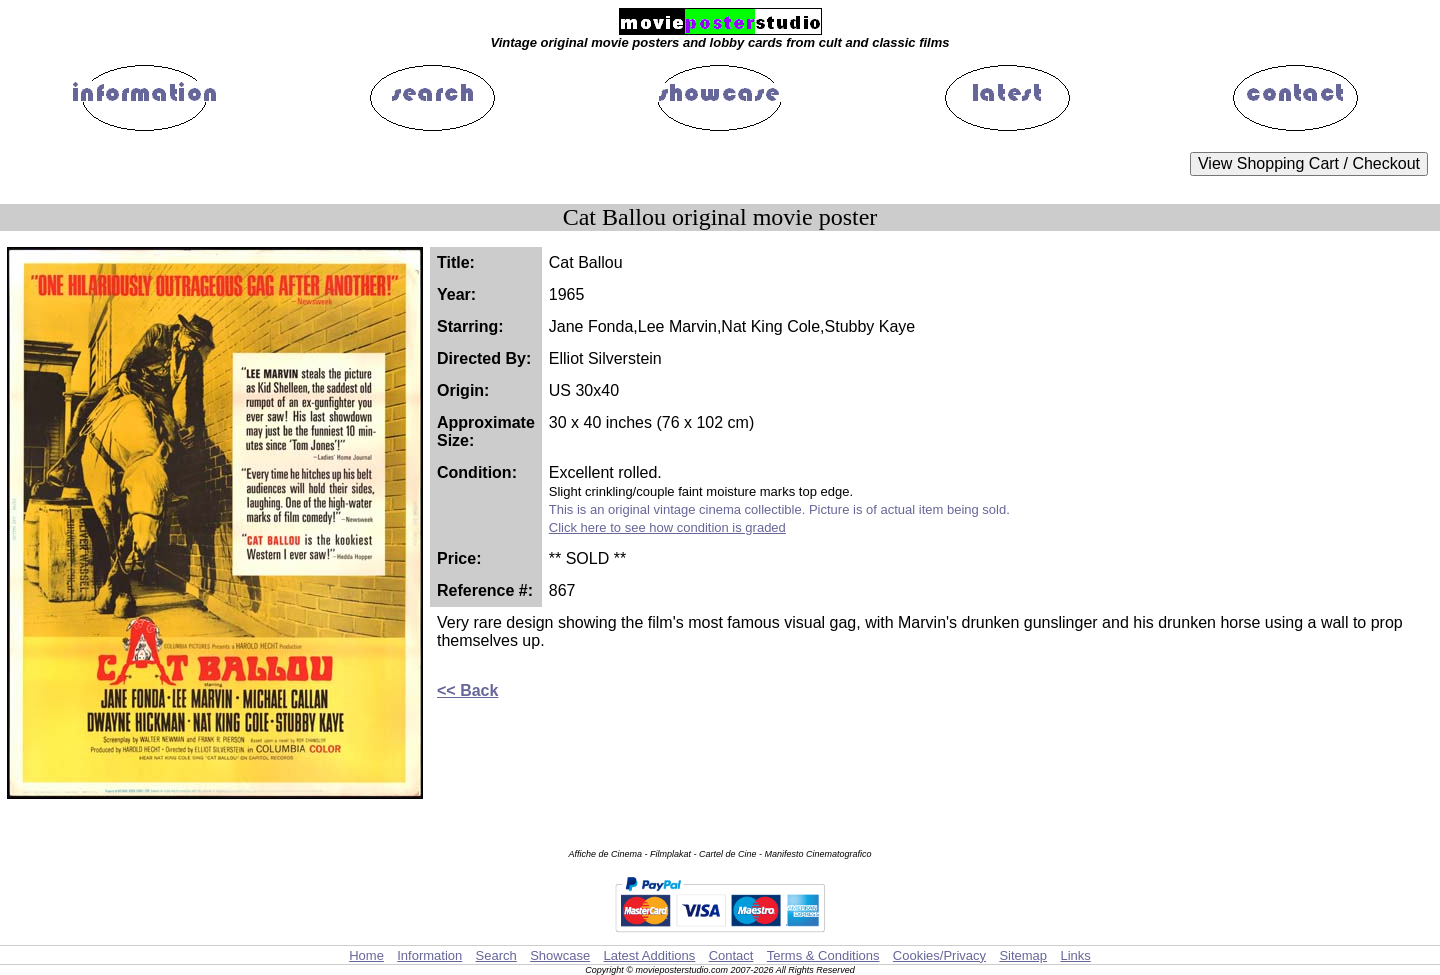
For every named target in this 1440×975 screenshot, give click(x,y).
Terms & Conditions (823, 955)
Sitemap (1023, 955)
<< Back (467, 690)
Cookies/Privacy (939, 955)
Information (429, 955)
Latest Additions (649, 955)
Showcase (560, 955)
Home (366, 955)
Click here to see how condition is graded (667, 527)
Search (496, 955)
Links (1075, 955)
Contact (731, 955)
